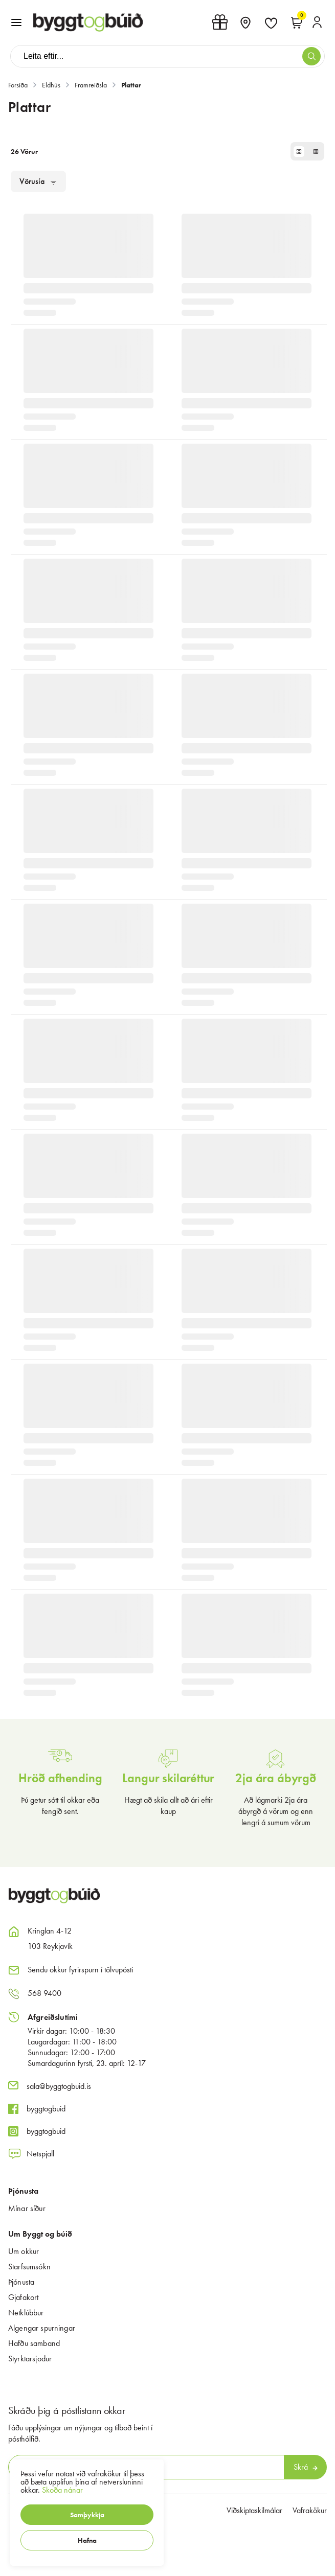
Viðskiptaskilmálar (254, 2510)
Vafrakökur (310, 2510)
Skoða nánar (62, 2490)
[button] (86, 2514)
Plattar (131, 84)
